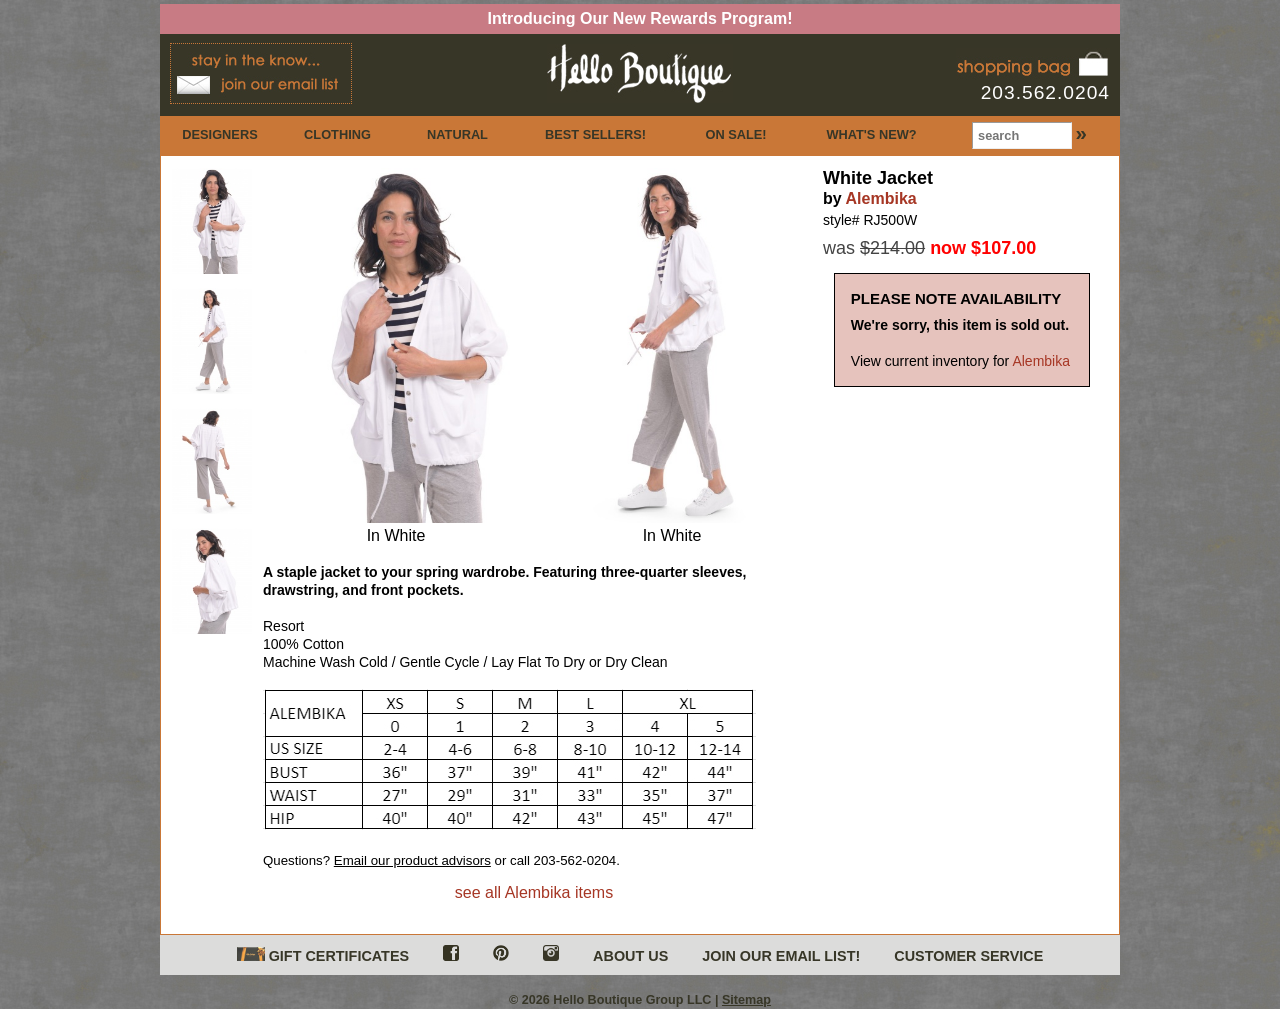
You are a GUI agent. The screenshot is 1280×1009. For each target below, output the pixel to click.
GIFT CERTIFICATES (323, 955)
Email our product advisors (412, 860)
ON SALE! (735, 134)
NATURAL (457, 134)
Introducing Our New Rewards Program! (640, 18)
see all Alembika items (534, 892)
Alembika (881, 198)
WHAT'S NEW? (871, 134)
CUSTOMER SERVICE (968, 956)
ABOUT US (630, 956)
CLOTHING (337, 134)
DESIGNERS (219, 134)
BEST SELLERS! (595, 134)
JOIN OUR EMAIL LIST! (781, 956)
